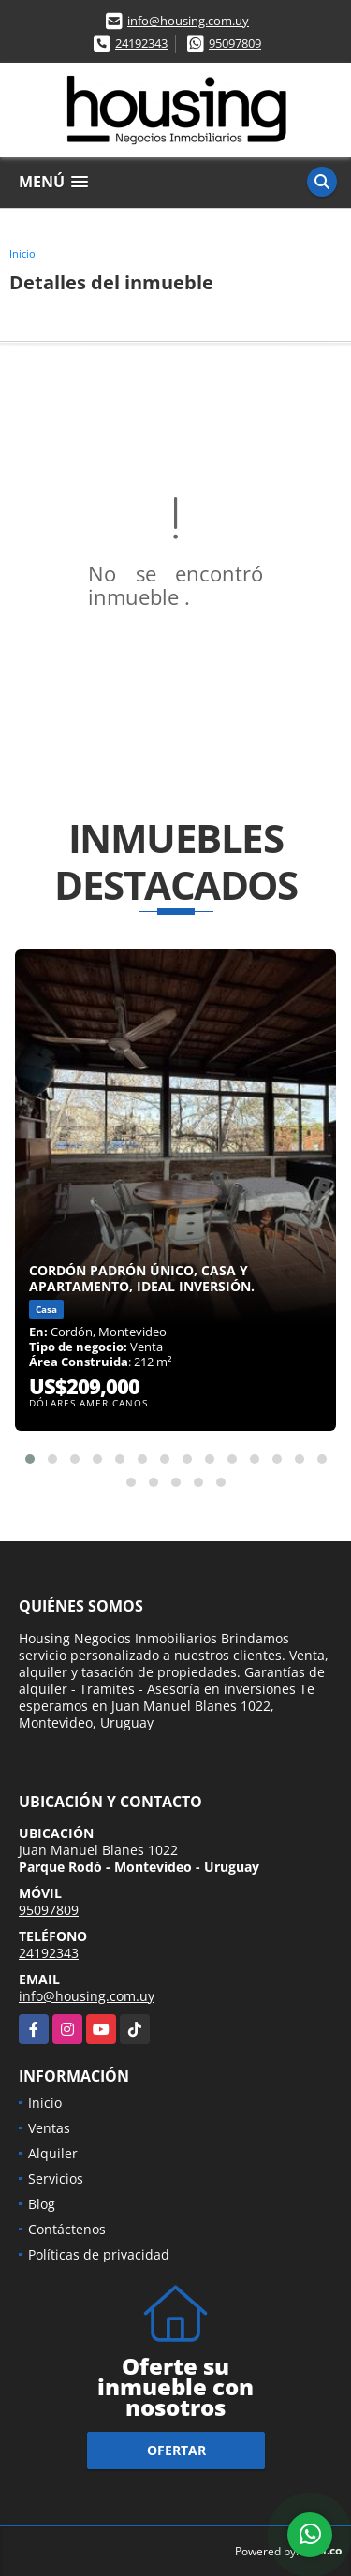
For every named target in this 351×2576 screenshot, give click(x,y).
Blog (41, 2204)
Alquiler (53, 2153)
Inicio (22, 253)
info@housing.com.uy (188, 20)
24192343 (141, 43)
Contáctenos (67, 2229)
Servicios (55, 2178)
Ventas (49, 2128)
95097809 (235, 43)
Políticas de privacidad (98, 2254)
